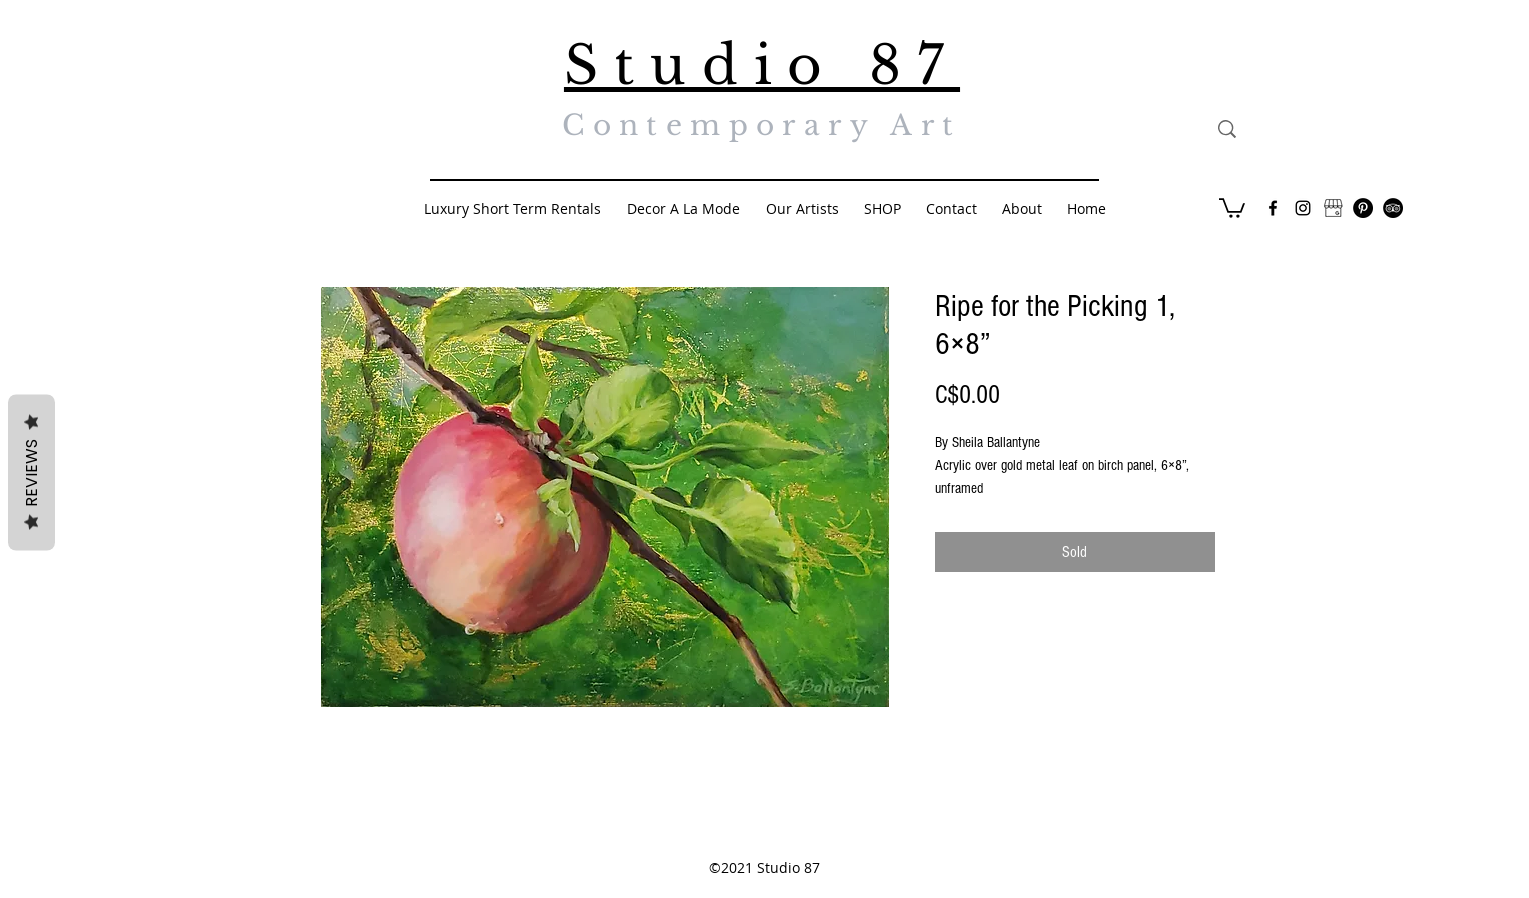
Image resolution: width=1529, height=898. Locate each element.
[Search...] (1319, 129)
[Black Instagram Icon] (1303, 208)
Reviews (31, 473)
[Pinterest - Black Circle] (1363, 208)
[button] (1232, 207)
